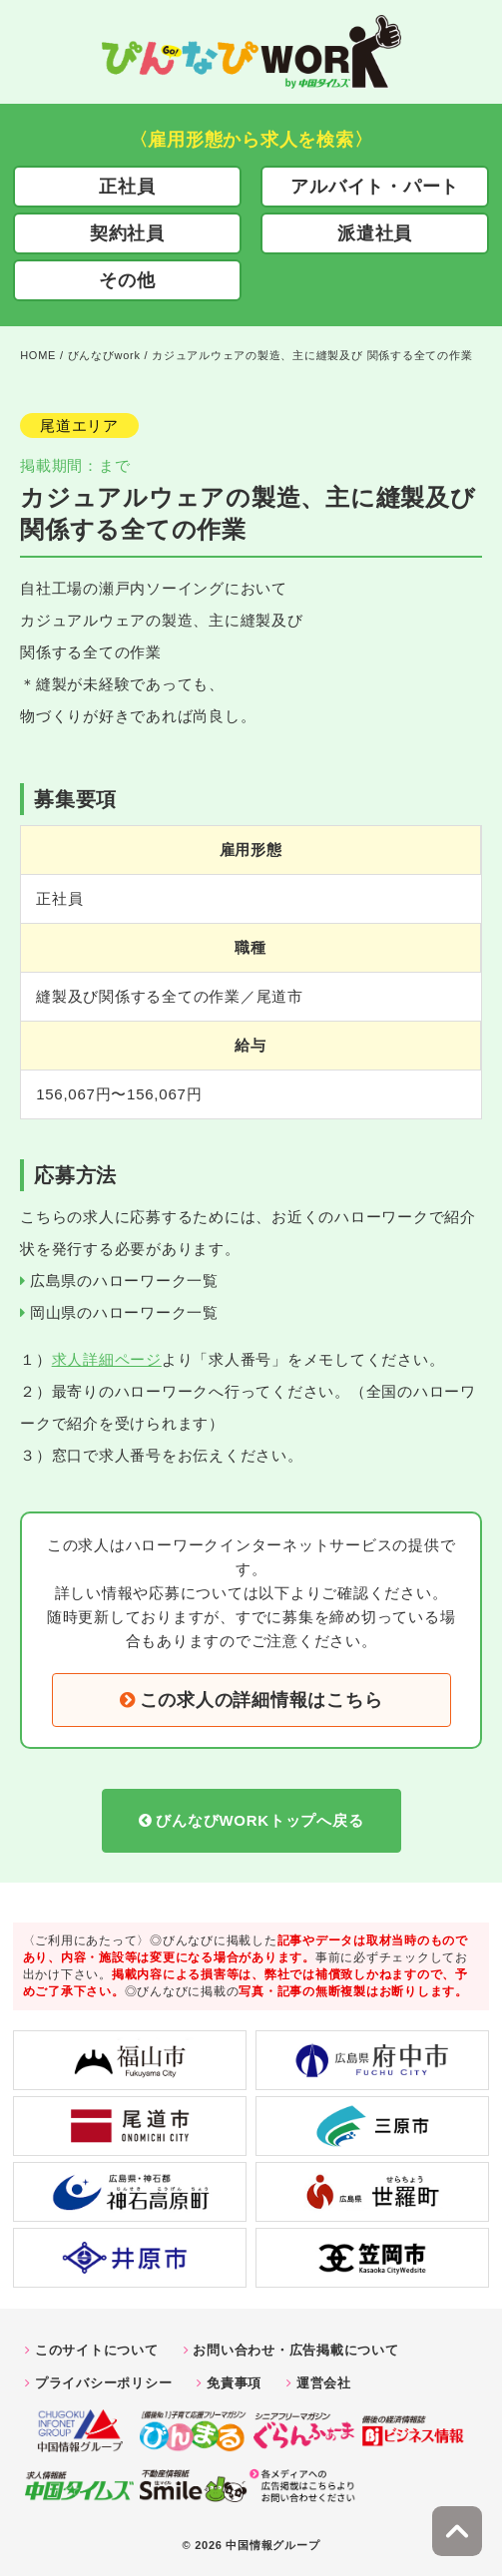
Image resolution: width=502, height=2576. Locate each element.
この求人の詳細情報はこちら (261, 1700)
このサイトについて (97, 2350)
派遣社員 (374, 233)
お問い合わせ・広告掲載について (295, 2350)
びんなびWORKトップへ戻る (259, 1820)
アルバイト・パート (374, 187)
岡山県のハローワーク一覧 (124, 1312)
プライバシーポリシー (104, 2382)
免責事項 (234, 2382)
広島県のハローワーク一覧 (124, 1280)
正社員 (127, 187)
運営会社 (323, 2382)
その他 (127, 280)
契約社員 (127, 233)
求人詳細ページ (107, 1359)
